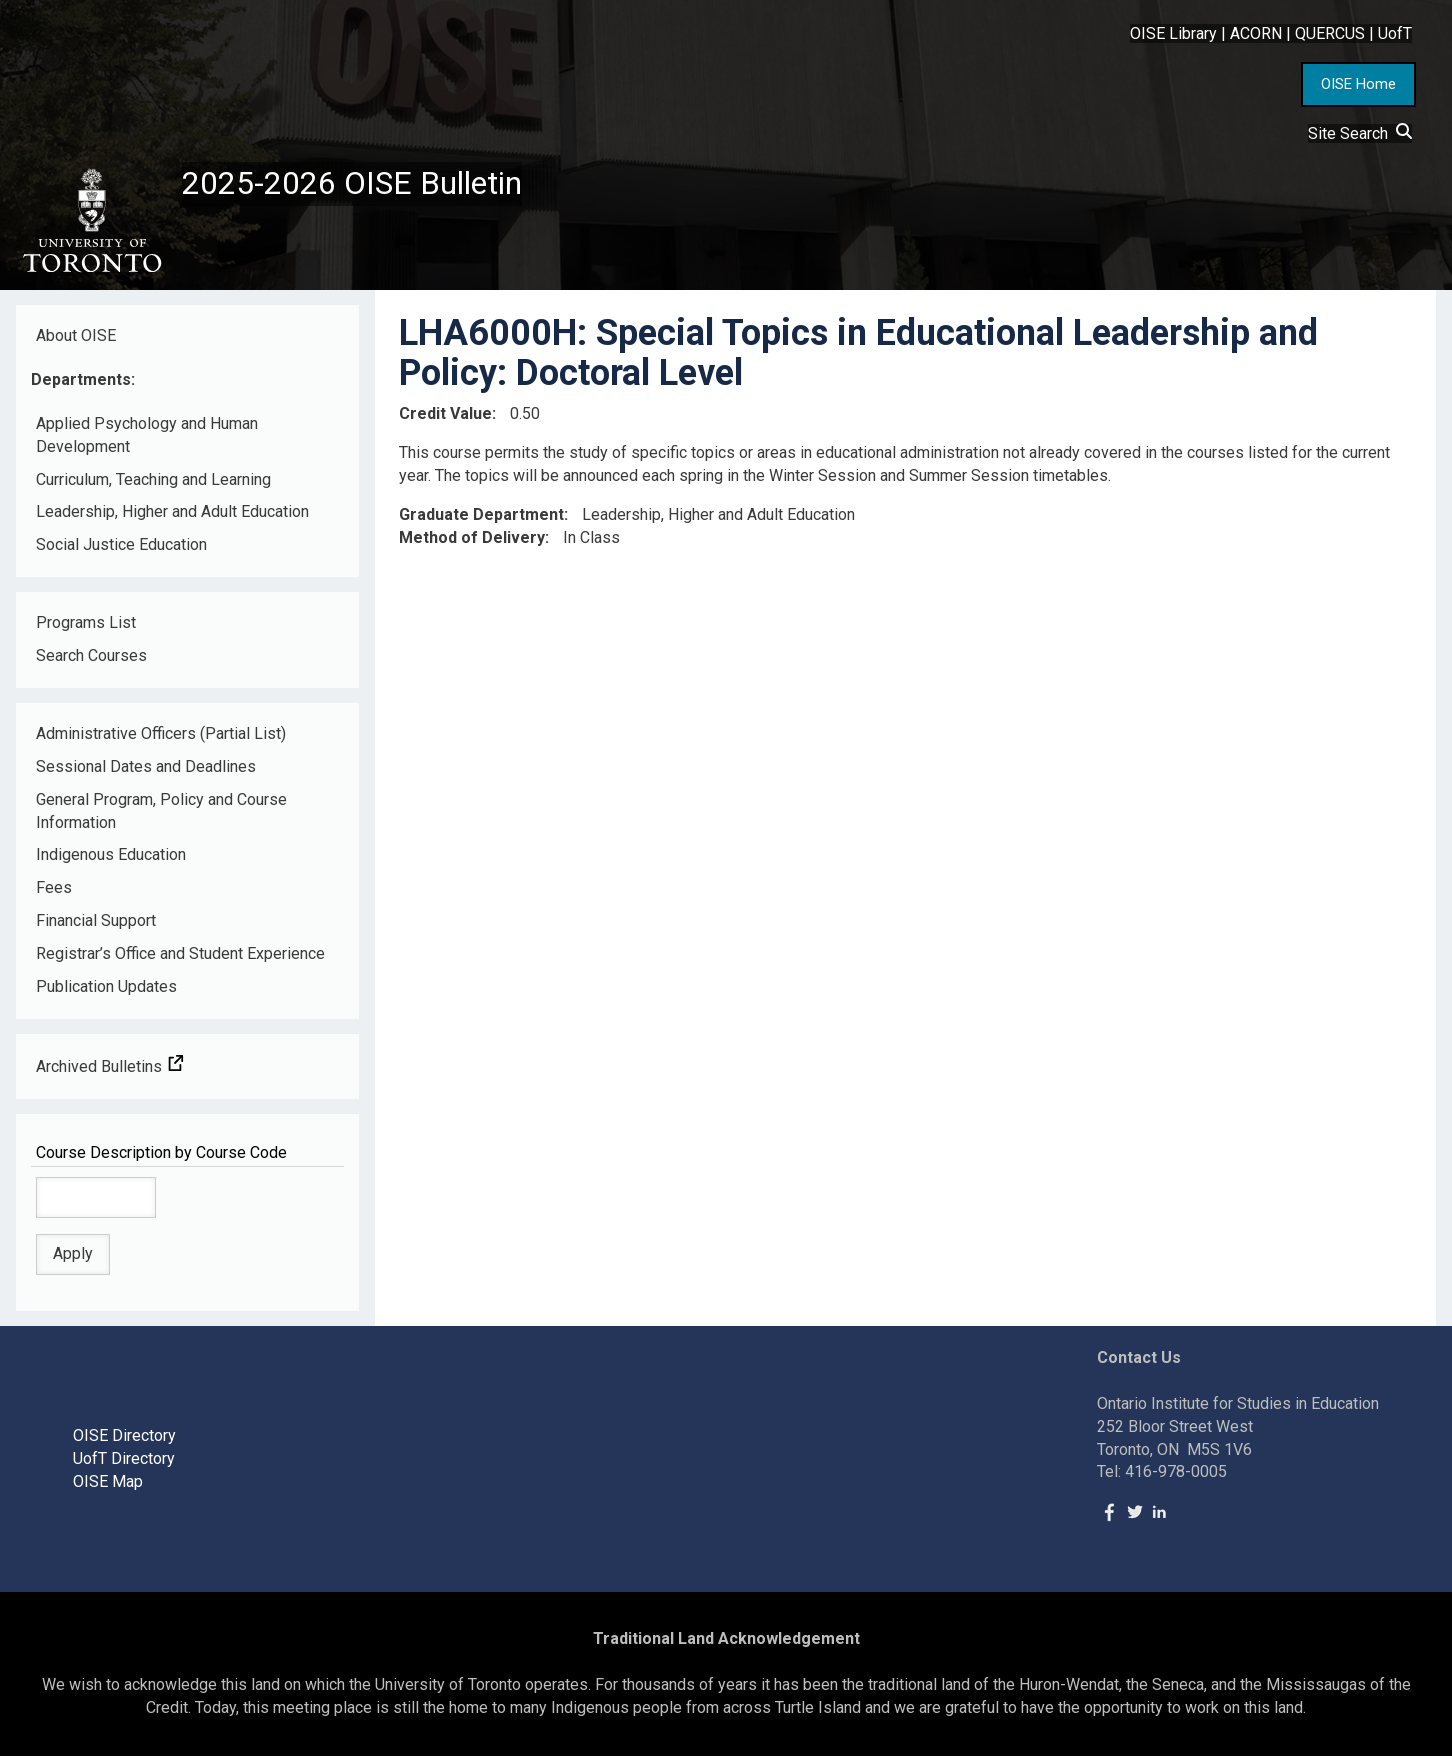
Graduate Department (481, 522)
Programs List (86, 630)
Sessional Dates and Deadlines (146, 774)
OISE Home (1358, 84)
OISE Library (1173, 33)
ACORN (1256, 33)
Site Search (1360, 133)
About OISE (76, 343)
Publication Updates (106, 994)
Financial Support (96, 928)
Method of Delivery (472, 545)
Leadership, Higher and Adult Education (172, 520)
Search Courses (91, 663)
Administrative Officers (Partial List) (161, 741)
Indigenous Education (111, 863)
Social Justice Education (121, 553)
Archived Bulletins (110, 1074)
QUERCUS (1330, 33)
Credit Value (445, 421)
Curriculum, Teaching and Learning (153, 487)
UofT (1395, 33)
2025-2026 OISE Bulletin (372, 187)
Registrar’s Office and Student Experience (180, 961)
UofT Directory (124, 1466)
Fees (54, 896)
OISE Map (108, 1489)
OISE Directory (124, 1443)
